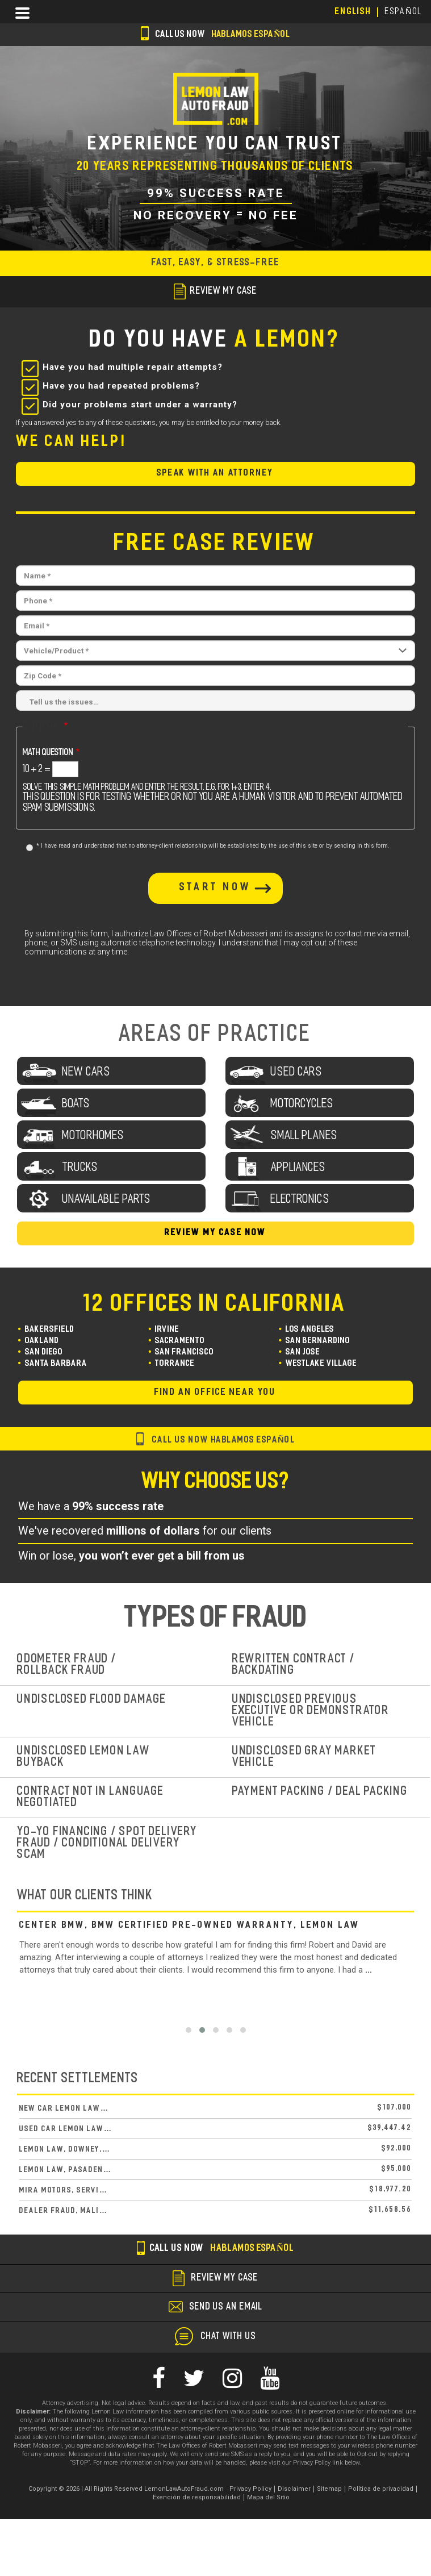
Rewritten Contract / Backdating (293, 1665)
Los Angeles (310, 1329)
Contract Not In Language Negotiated (90, 1797)
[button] (188, 2030)
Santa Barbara (56, 1364)
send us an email (226, 2307)
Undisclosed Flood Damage (91, 1700)
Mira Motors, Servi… (63, 2190)
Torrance (175, 1364)
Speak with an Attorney (215, 473)
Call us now (215, 35)
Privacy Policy (250, 2488)
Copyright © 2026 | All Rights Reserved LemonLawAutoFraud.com (126, 2488)
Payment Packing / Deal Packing (320, 1792)
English (353, 11)
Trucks (80, 1168)
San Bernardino (318, 1341)
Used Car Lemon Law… (65, 2129)
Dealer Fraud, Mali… (63, 2211)
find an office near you (215, 1392)
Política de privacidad (380, 2488)
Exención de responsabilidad (197, 2497)
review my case (215, 291)
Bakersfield (49, 1329)
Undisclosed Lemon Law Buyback (83, 1757)
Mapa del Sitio (268, 2497)
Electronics (300, 1200)
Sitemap (329, 2488)
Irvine (167, 1329)
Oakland (42, 1341)
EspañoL (403, 11)
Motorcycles (302, 1104)
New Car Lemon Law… (64, 2108)
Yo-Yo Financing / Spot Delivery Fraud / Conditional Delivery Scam (107, 1843)
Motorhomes (93, 1136)
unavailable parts (106, 1200)
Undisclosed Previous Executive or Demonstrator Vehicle (311, 1711)
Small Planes (304, 1136)
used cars (297, 1072)
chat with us (228, 2336)
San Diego (44, 1352)
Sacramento (180, 1341)
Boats (76, 1104)
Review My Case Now (215, 1233)
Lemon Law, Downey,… (65, 2149)
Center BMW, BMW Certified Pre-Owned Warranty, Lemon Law (189, 1925)
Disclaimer (294, 2488)
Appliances (298, 1168)
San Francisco (184, 1352)
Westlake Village (321, 1364)
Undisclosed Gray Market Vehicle (304, 1757)
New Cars (86, 1072)
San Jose (303, 1352)
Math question (48, 752)
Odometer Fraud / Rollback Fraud (67, 1665)
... (368, 1970)
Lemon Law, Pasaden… (65, 2170)
